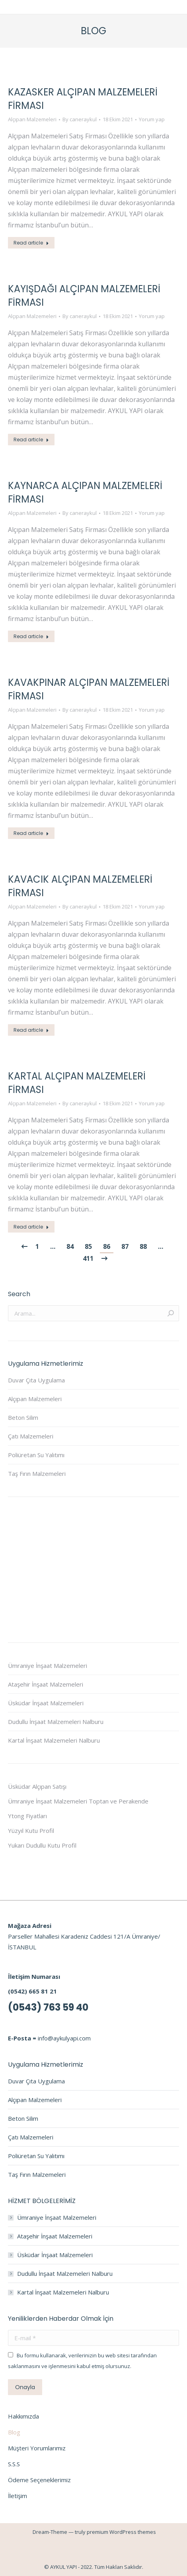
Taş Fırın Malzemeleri (37, 1473)
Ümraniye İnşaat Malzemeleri (47, 1665)
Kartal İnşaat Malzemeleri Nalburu (54, 1740)
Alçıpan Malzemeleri (32, 119)
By (79, 119)
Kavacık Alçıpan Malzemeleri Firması (80, 886)
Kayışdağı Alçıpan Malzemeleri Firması (84, 295)
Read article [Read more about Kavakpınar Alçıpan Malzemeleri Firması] (31, 833)
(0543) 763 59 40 (48, 2007)
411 (88, 1258)
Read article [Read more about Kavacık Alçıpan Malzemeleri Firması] (31, 1030)
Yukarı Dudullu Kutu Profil (42, 1845)
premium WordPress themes (121, 2531)
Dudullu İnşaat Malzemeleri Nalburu (55, 1722)
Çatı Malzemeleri (30, 1436)
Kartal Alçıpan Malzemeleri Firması (77, 1083)
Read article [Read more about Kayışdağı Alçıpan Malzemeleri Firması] (31, 439)
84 (70, 1246)
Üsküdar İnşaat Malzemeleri (46, 1703)
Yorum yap (152, 119)
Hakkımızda (23, 2416)
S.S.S (14, 2464)
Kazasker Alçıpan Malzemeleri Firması (83, 98)
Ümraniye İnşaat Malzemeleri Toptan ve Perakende (78, 1801)
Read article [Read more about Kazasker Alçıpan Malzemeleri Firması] (31, 242)
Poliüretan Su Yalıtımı (36, 1455)
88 (143, 1246)
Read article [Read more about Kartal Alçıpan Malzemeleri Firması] (31, 1226)
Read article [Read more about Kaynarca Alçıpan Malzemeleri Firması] (31, 636)
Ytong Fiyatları (27, 1816)
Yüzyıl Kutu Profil (31, 1830)
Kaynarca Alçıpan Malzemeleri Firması (85, 492)
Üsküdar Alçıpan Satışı (37, 1786)
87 (125, 1246)
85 (88, 1246)
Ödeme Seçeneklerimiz (39, 2480)
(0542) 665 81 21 (32, 1991)
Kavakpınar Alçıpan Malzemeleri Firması (88, 689)
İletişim (17, 2496)
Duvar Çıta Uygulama (36, 1380)
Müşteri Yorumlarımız (37, 2448)
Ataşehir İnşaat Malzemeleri (45, 1684)
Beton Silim (23, 1417)
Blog (14, 2432)
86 (106, 1246)
